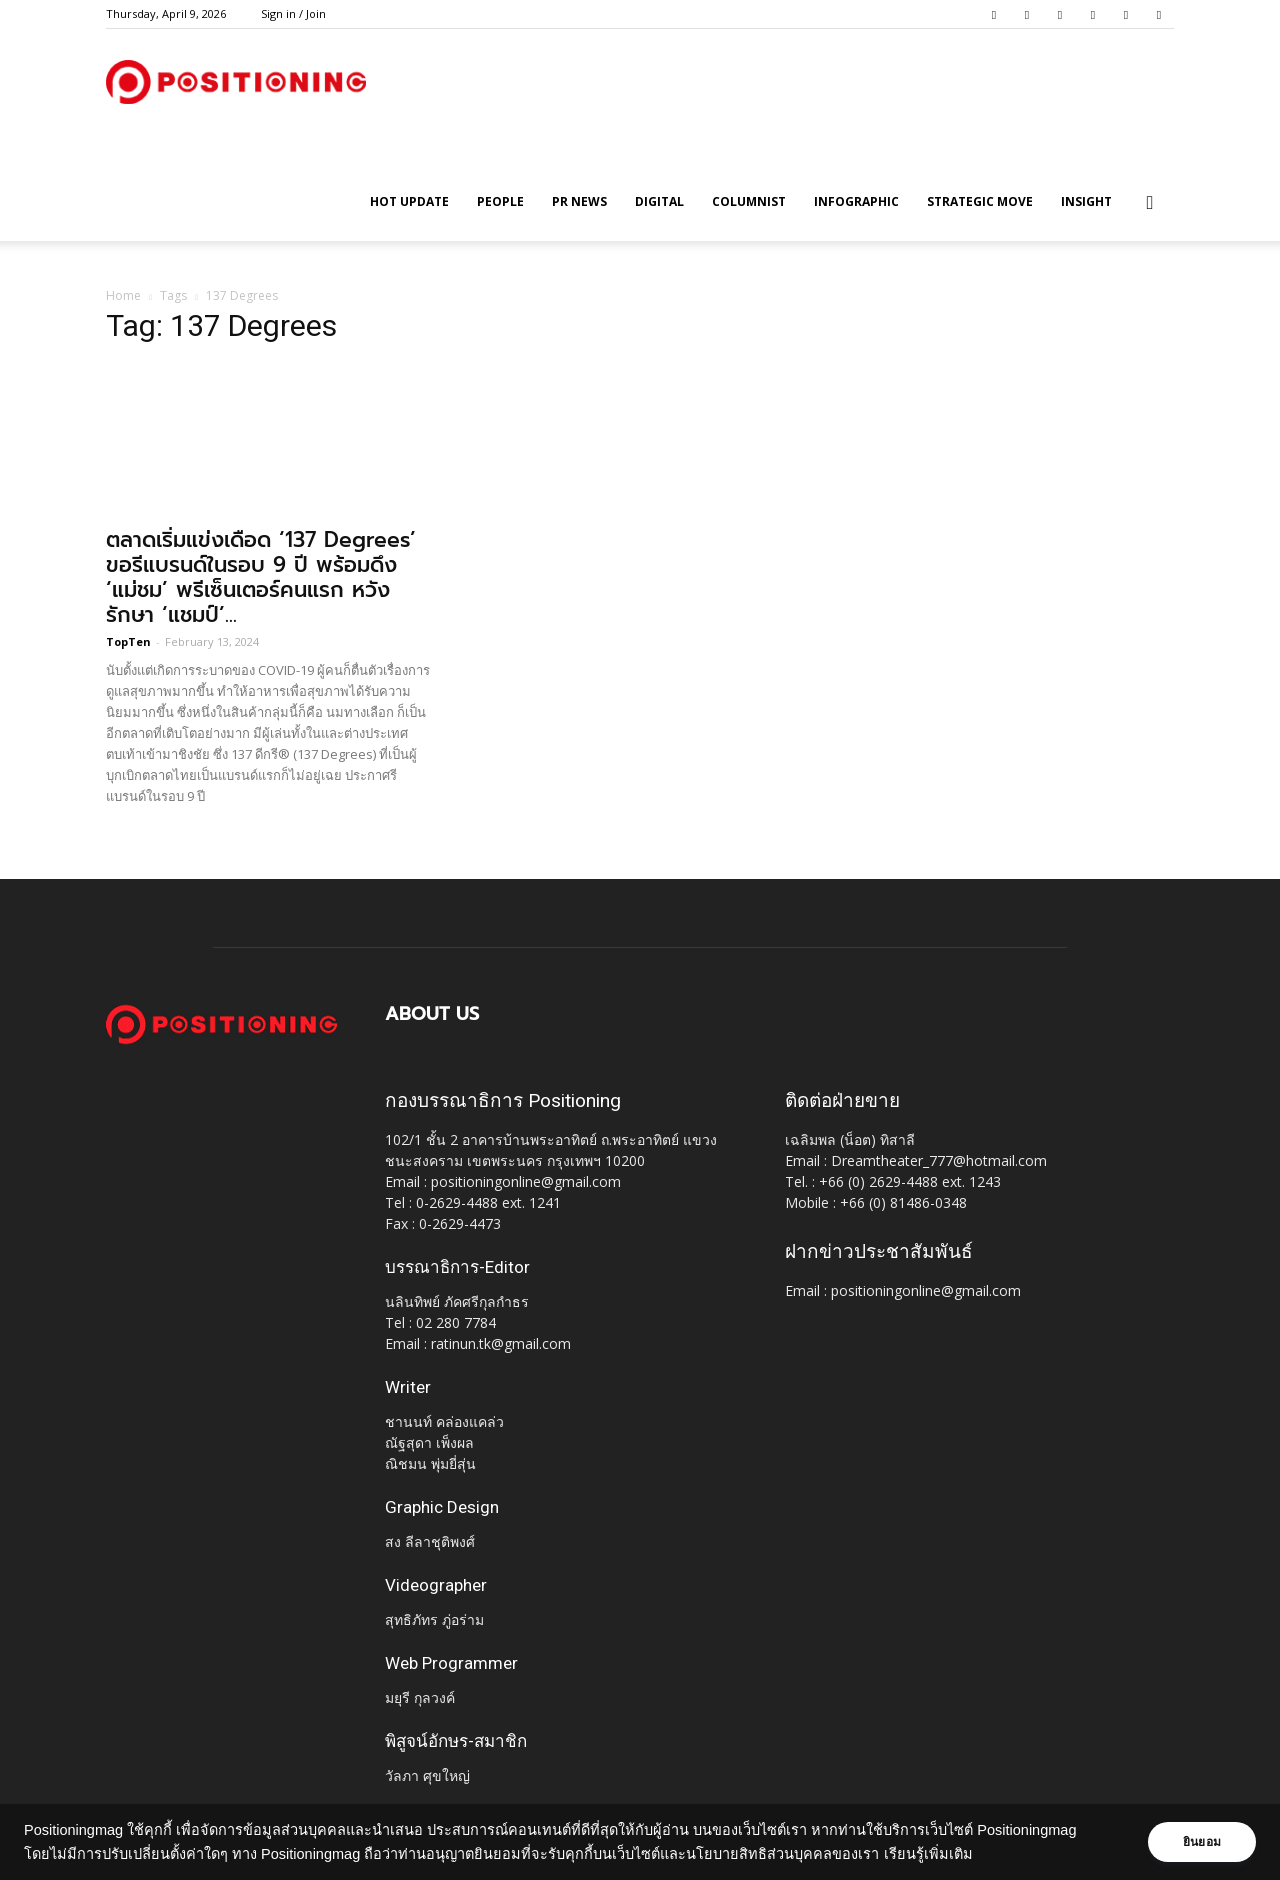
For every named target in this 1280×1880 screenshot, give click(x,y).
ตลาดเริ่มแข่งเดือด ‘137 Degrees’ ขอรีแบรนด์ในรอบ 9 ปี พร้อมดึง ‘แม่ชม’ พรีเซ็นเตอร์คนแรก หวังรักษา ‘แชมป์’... (261, 577)
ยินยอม (1202, 1842)
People (500, 201)
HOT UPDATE (409, 201)
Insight (1086, 201)
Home (123, 295)
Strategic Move (980, 201)
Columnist (749, 201)
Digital (659, 201)
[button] (1150, 203)
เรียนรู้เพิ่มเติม (928, 1854)
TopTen (128, 641)
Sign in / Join (293, 13)
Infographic (856, 201)
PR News (579, 201)
